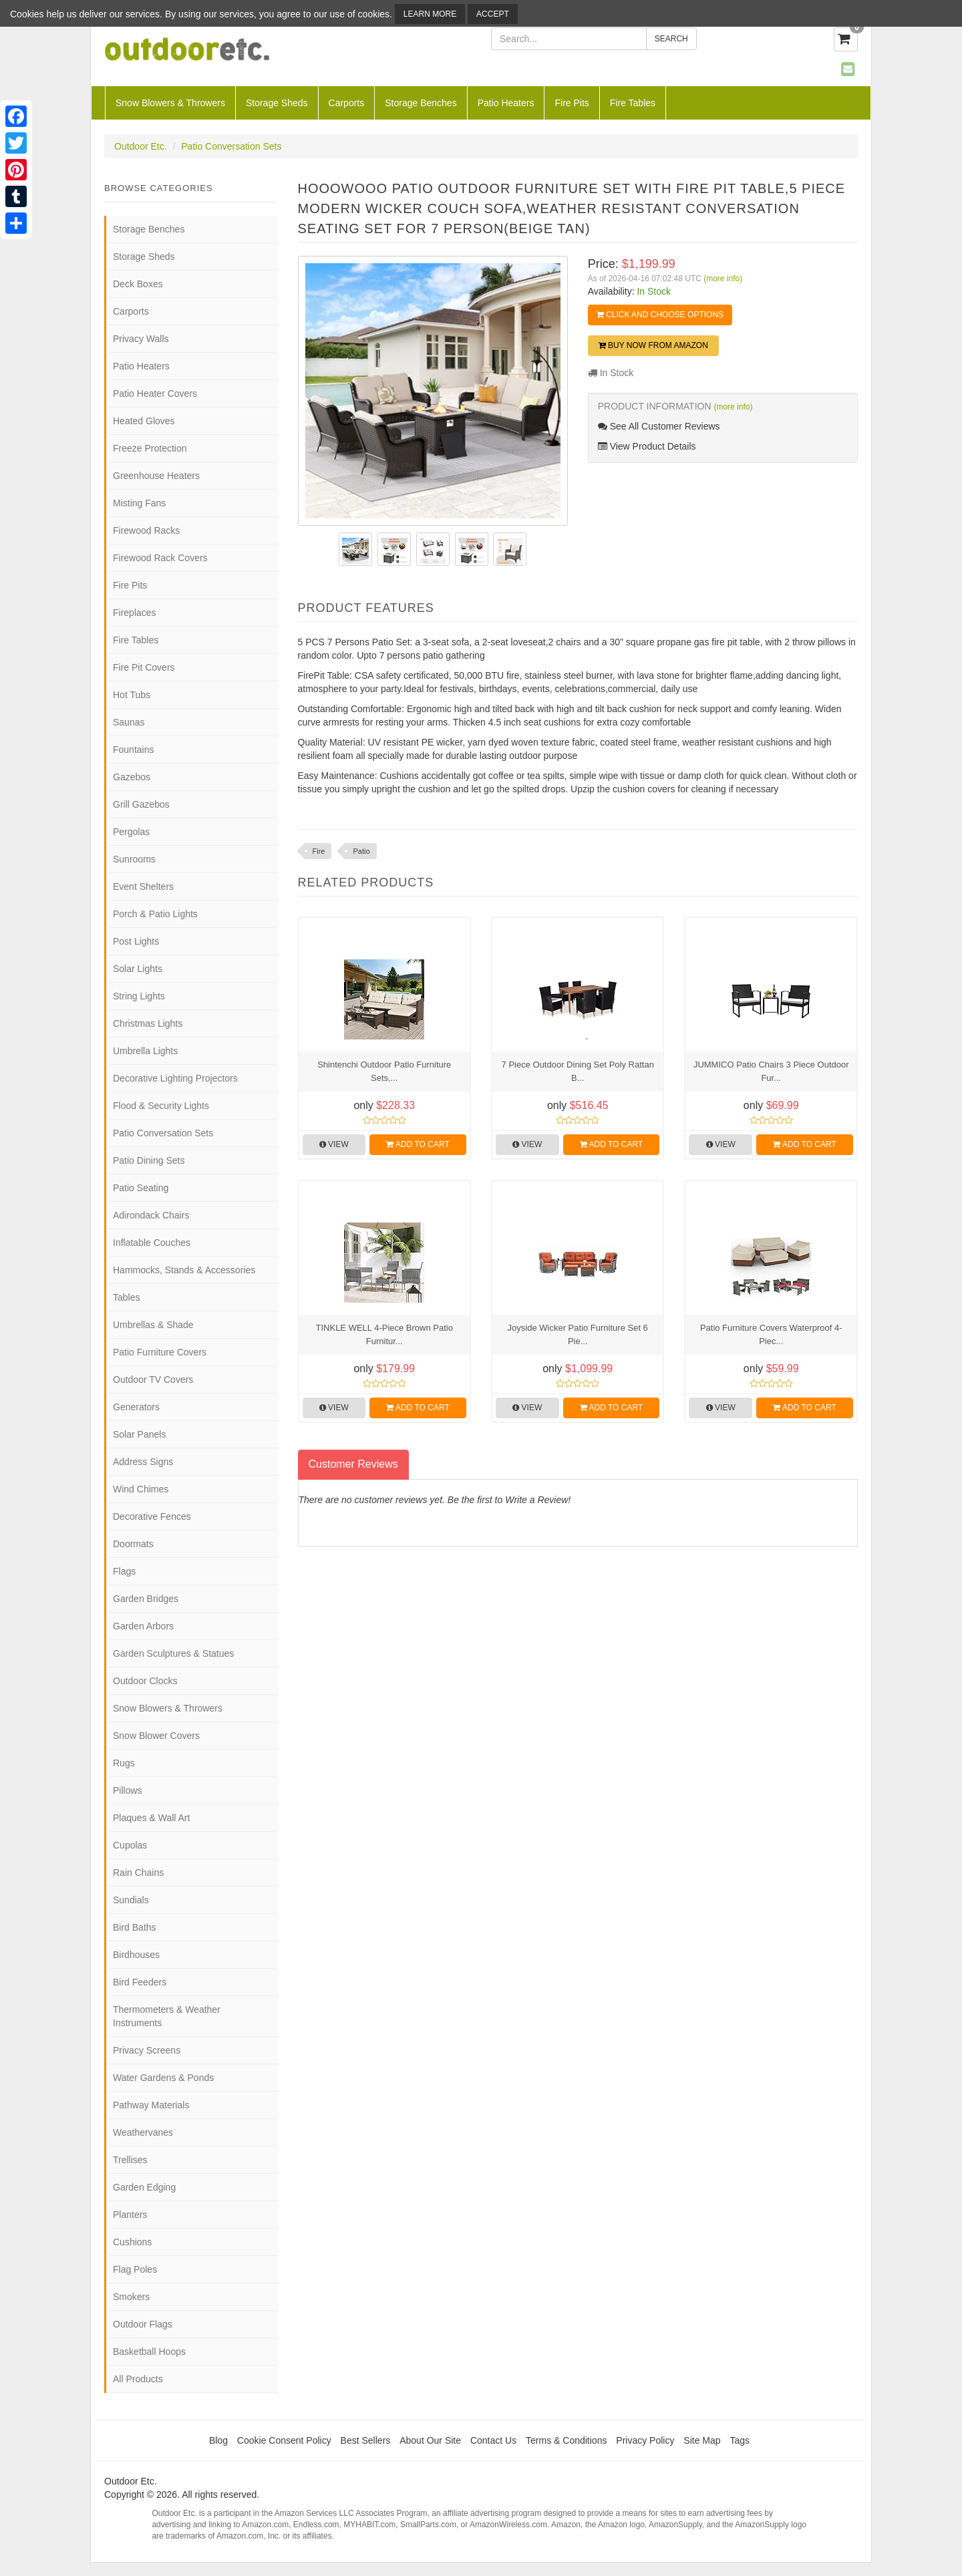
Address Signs (143, 1461)
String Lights (139, 996)
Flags (124, 1571)
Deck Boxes (138, 284)
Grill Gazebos (141, 804)
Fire (319, 851)
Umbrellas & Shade (153, 1324)
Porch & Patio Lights (155, 914)
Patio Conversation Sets (231, 146)
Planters (130, 2214)
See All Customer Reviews (659, 426)
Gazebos (131, 777)
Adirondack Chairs (151, 1215)
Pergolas (131, 831)
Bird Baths (134, 1927)
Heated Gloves (144, 421)
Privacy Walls (141, 338)
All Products (138, 2379)
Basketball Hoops (149, 2351)
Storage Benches (420, 103)
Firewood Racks (146, 530)
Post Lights (136, 941)
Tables (126, 1297)
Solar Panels (139, 1434)
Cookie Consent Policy (284, 2440)
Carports (347, 103)
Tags (740, 2440)
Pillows (127, 1790)
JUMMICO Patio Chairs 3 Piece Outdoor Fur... (771, 1071)
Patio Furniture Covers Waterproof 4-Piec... (771, 1334)
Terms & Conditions (566, 2440)
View (334, 1144)
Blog (218, 2440)
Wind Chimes (140, 1489)
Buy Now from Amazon (653, 345)
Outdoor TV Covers (153, 1379)
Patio (361, 851)
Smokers (131, 2296)
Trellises (130, 2159)
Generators (136, 1407)
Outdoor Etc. (140, 146)
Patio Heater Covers (155, 393)
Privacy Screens (146, 2050)
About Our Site (430, 2440)
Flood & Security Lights (161, 1105)
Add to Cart (417, 1144)
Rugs (124, 1763)
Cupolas (130, 1845)
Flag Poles (135, 2269)
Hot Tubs (131, 694)
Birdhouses (136, 1954)
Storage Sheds (277, 103)
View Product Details (647, 446)
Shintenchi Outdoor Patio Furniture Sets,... (384, 1071)
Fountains (133, 749)
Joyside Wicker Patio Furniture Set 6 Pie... (578, 1334)
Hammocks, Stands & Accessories (184, 1270)
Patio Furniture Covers (159, 1352)
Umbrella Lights (145, 1050)
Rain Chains (138, 1872)
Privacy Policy (645, 2440)
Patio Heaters (506, 103)
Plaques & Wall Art (151, 1817)
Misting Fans (139, 503)
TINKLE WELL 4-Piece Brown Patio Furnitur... (384, 1334)
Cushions (132, 2242)
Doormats (133, 1544)
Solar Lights (137, 968)
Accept (492, 14)
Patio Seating (140, 1187)
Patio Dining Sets (148, 1160)
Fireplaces (134, 612)
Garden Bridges (145, 1598)
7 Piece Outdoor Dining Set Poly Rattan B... (578, 1071)
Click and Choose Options (660, 314)
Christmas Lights (147, 1023)
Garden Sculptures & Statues (173, 1653)
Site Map (701, 2440)
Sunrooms (134, 859)
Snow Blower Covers (156, 1735)
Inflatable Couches (151, 1242)
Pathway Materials (151, 2105)
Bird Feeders (139, 1982)
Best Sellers (366, 2440)
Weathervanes (143, 2132)
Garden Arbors (143, 1626)
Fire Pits (571, 103)
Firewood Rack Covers (160, 557)
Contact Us (493, 2440)
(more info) (722, 278)
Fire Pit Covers (144, 667)
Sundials (131, 1900)
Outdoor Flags (142, 2324)
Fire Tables (632, 103)
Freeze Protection (150, 448)
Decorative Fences (152, 1516)
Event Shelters (143, 886)
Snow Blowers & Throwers (170, 103)
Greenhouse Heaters (156, 475)
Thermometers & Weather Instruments (166, 2016)
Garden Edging (144, 2187)
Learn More (430, 14)
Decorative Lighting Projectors (175, 1078)
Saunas (128, 722)
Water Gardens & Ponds (163, 2077)
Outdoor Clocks (145, 1680)
